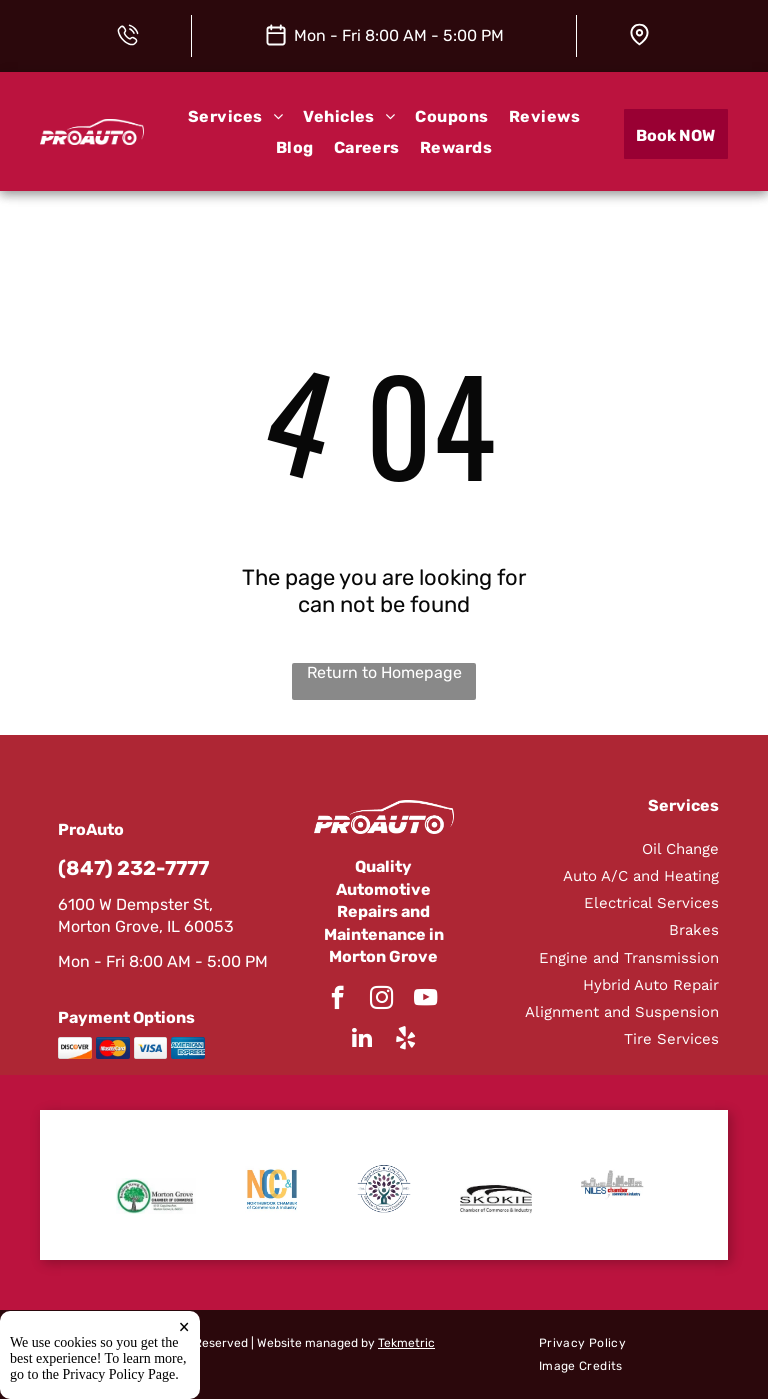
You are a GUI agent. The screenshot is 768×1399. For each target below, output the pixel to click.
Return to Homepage (384, 672)
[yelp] (405, 1040)
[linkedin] (361, 1040)
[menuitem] (235, 116)
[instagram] (381, 1000)
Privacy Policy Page (119, 1374)
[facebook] (337, 1000)
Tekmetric (406, 1343)
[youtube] (425, 1000)
